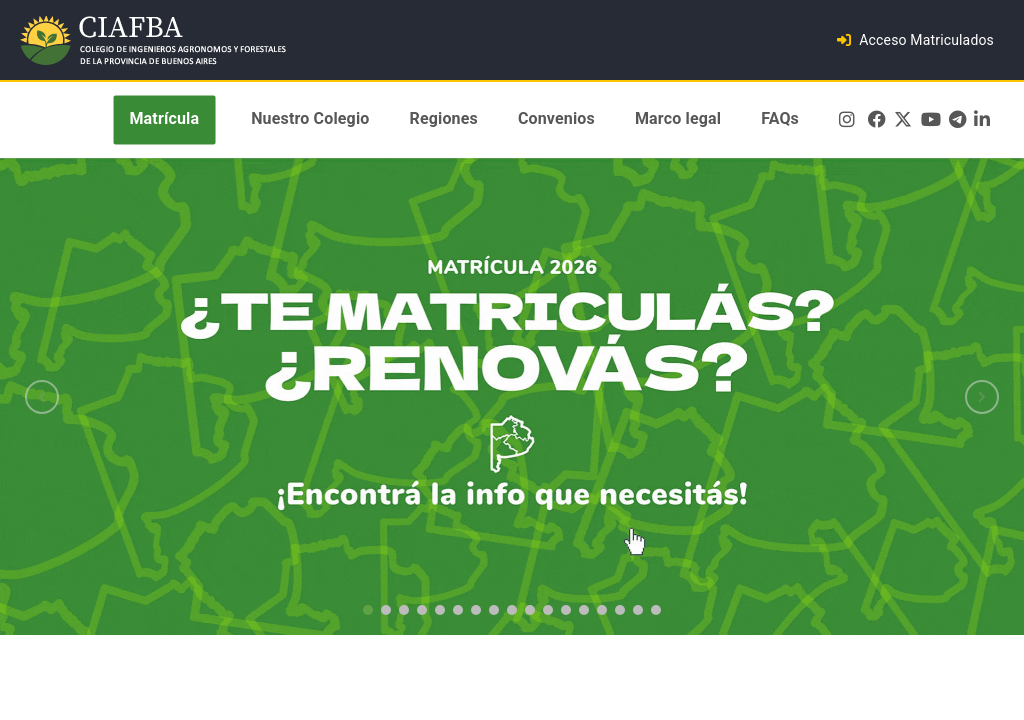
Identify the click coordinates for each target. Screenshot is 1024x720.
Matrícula (164, 119)
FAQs (780, 119)
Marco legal (678, 119)
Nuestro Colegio (310, 119)
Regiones (444, 119)
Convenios (556, 119)
